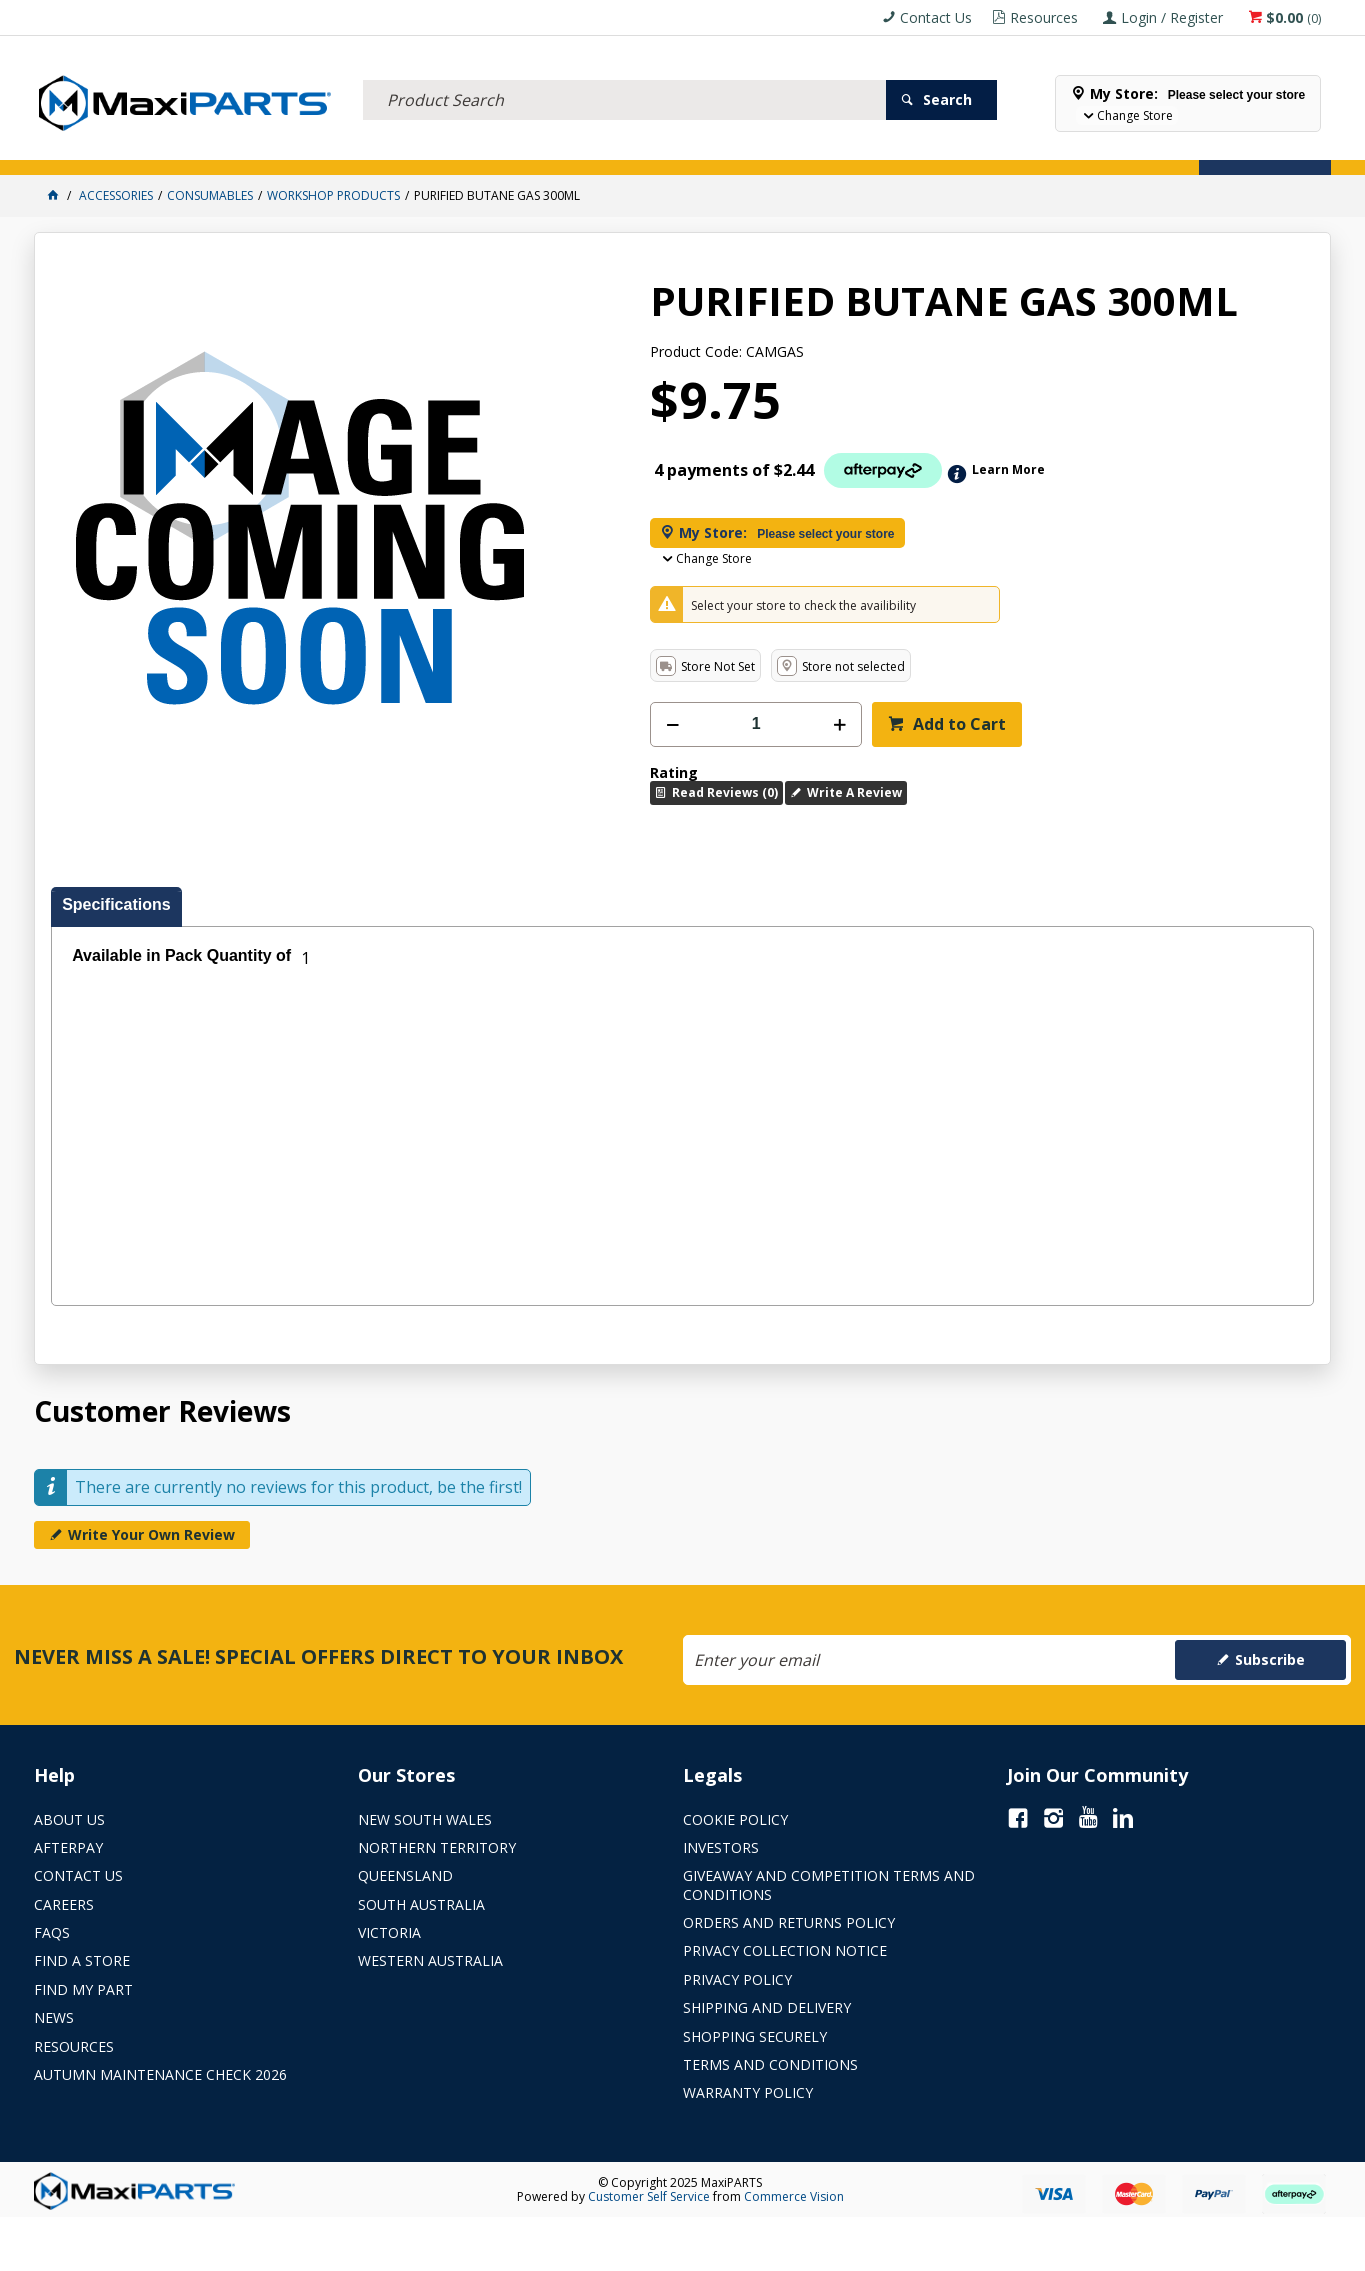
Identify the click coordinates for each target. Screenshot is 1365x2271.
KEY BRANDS (683, 147)
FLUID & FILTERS (292, 147)
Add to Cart (957, 724)
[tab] (116, 907)
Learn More (1008, 469)
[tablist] (682, 1096)
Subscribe (1270, 1659)
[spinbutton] (756, 724)
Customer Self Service (649, 2196)
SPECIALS (772, 147)
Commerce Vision (794, 2196)
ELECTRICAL (185, 147)
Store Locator (874, 147)
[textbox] (624, 75)
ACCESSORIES (86, 147)
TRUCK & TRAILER (418, 147)
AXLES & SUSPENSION (558, 147)
